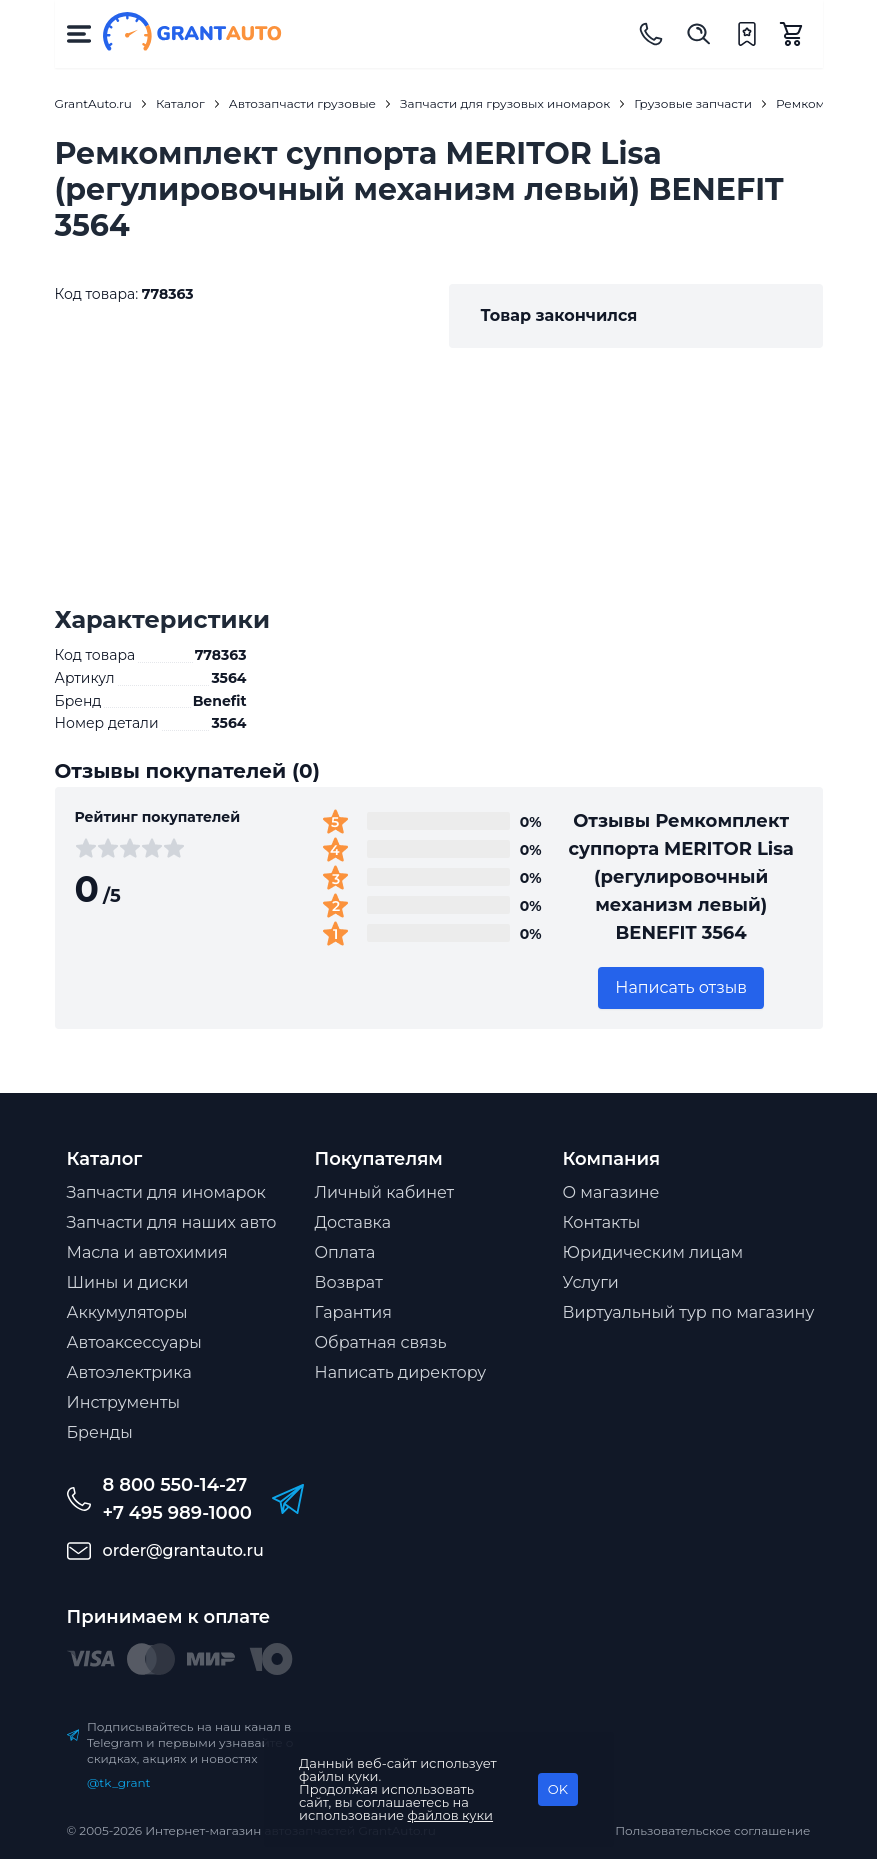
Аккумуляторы (127, 1312)
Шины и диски (128, 1282)
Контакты (602, 1222)
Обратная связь (381, 1342)
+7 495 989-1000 (177, 1513)
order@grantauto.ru (183, 1550)
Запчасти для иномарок (166, 1192)
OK (558, 1789)
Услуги (591, 1282)
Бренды (100, 1432)
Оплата (345, 1252)
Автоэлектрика (129, 1372)
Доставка (353, 1222)
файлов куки (451, 1815)
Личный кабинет (385, 1192)
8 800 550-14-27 (175, 1485)
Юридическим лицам (653, 1252)
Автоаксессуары (134, 1342)
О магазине (611, 1192)
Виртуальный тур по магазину (689, 1312)
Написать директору (401, 1372)
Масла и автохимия (147, 1252)
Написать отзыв (681, 987)
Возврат (349, 1282)
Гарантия (353, 1312)
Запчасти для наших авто (172, 1222)
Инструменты (124, 1402)
